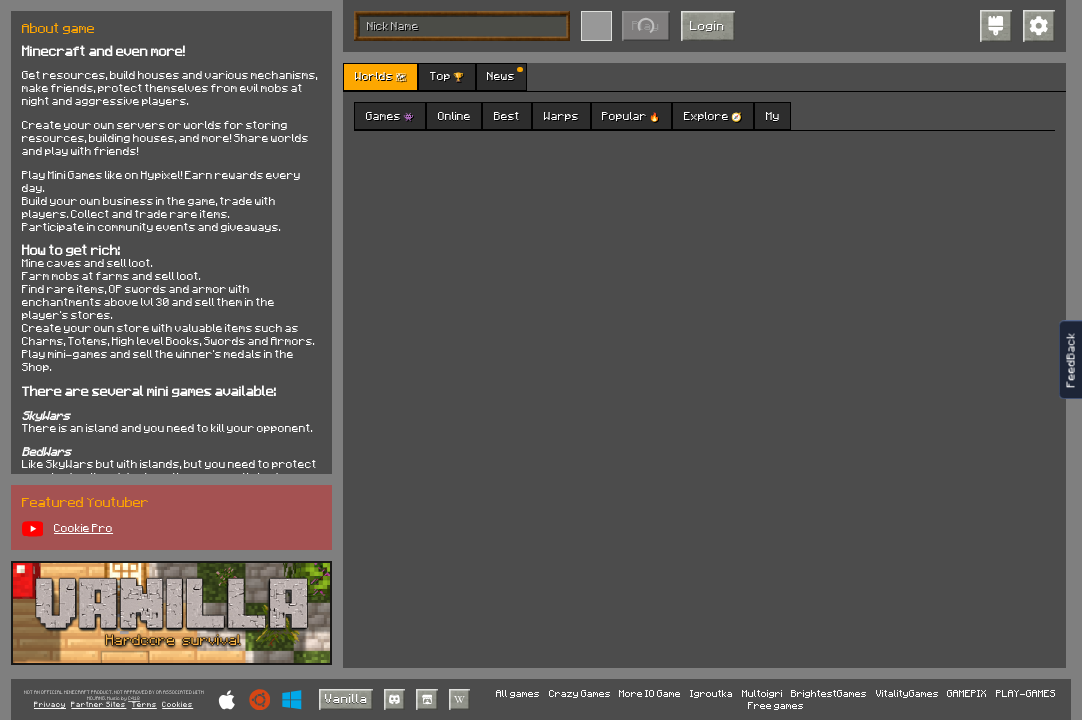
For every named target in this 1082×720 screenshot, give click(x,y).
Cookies (177, 704)
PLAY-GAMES (1026, 693)
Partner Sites (98, 704)
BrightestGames (829, 693)
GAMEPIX (967, 693)
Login (707, 25)
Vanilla (346, 698)
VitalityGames (907, 693)
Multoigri (762, 693)
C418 (134, 698)
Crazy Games (580, 693)
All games (518, 693)
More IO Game (650, 693)
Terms (144, 704)
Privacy (50, 704)
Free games (776, 705)
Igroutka (711, 693)
